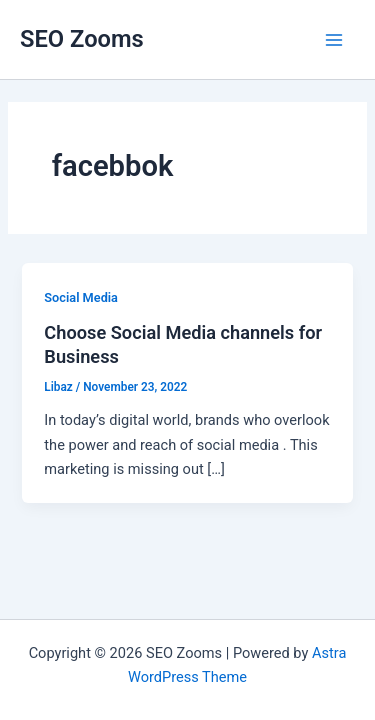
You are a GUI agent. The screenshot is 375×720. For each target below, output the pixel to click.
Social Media (81, 297)
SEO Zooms (82, 39)
